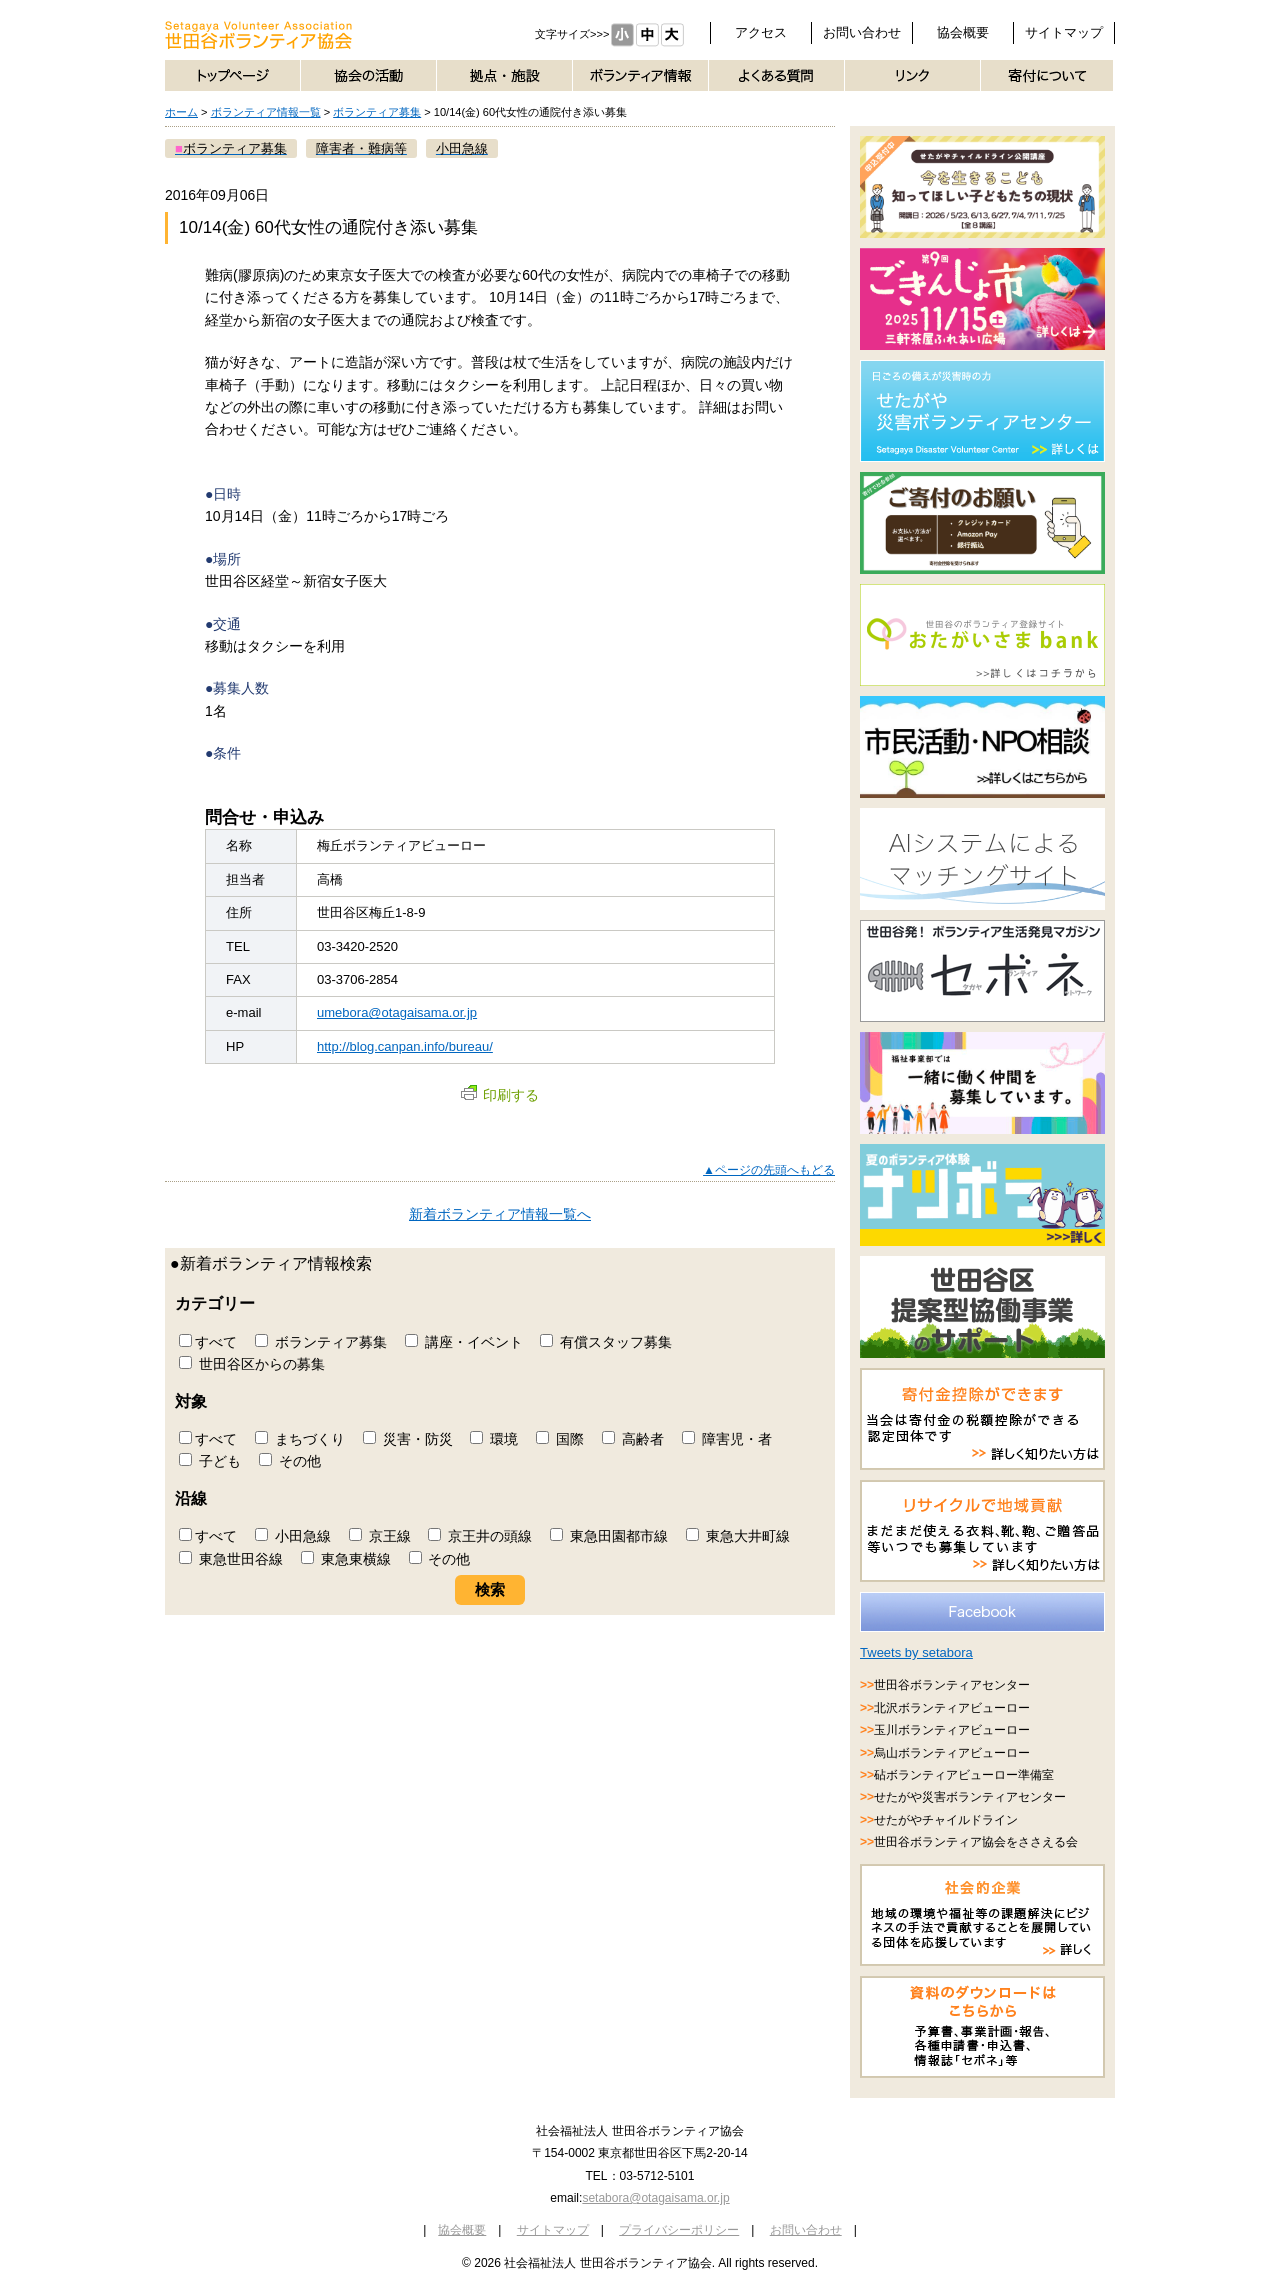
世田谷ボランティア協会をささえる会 (976, 1842)
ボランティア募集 (377, 112)
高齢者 (633, 1439)
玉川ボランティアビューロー (952, 1730)
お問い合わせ (862, 32)
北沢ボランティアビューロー (952, 1708)
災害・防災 (408, 1439)
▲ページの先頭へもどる (769, 1170)
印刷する (500, 1095)
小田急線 (293, 1536)
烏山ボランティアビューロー (952, 1753)
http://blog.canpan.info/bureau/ (405, 1046)
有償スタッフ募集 (606, 1342)
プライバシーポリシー (679, 2230)
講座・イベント (464, 1342)
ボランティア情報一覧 (266, 112)
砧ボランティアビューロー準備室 (964, 1775)
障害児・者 (727, 1439)
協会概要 (963, 32)
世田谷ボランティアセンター (952, 1685)
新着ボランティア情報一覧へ (500, 1214)
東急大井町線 (738, 1536)
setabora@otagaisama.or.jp (655, 2198)
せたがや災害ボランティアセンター (970, 1797)
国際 (560, 1439)
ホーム (181, 112)
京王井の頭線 (480, 1536)
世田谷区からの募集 (252, 1364)
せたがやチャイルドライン (946, 1820)
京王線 (380, 1536)
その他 (290, 1461)
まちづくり (300, 1439)
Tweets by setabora (916, 1652)
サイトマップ (1064, 32)
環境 (494, 1439)
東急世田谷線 (231, 1559)
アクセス (761, 32)
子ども (210, 1461)
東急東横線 (346, 1559)
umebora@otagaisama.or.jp (397, 1012)
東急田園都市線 (609, 1536)
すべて (208, 1342)
